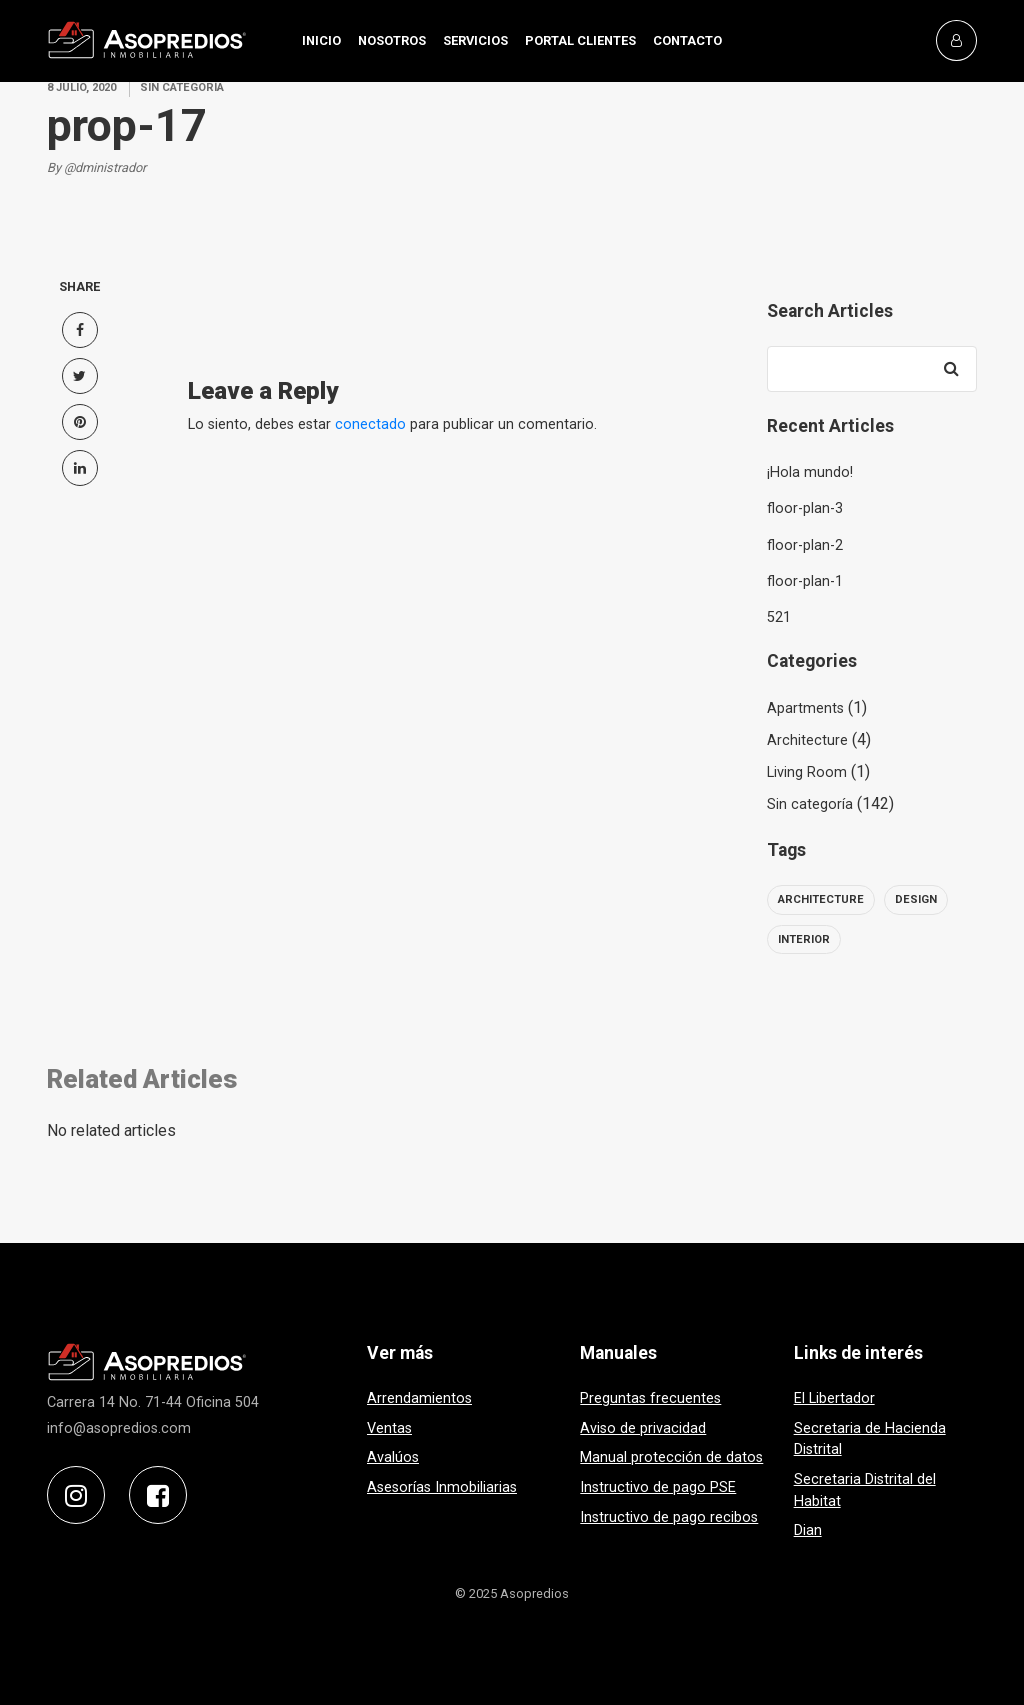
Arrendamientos (419, 1398)
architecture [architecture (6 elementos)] (821, 899)
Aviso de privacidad (643, 1428)
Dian (808, 1530)
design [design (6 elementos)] (916, 899)
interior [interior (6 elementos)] (804, 939)
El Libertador (834, 1398)
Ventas (389, 1428)
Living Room (807, 772)
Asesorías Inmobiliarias (442, 1487)
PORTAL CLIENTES (580, 40)
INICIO (321, 40)
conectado (370, 424)
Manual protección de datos (671, 1457)
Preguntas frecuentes (650, 1398)
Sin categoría (810, 804)
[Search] (952, 369)
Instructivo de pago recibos (669, 1517)
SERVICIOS (475, 40)
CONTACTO (687, 40)
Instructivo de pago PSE (658, 1487)
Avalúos (393, 1457)
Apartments (805, 708)
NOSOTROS (392, 40)
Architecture (807, 740)
